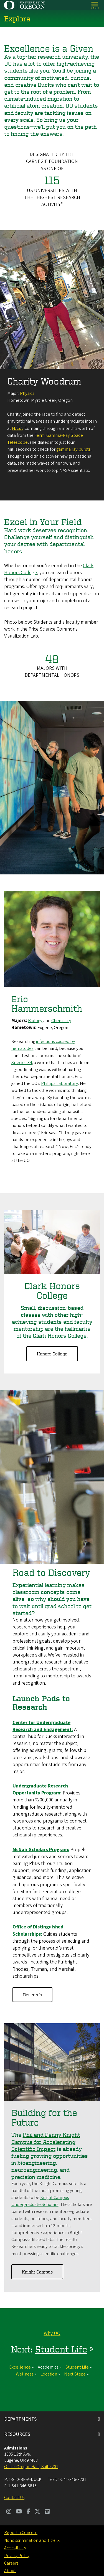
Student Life (61, 2349)
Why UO (52, 2333)
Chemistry (61, 1020)
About (10, 2571)
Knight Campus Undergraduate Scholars (40, 2201)
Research (32, 1994)
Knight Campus (37, 2271)
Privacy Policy (16, 2556)
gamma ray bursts (73, 449)
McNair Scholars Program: (40, 1849)
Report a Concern (20, 2533)
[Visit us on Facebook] (28, 2512)
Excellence (20, 2367)
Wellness (25, 2374)
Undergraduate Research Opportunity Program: (40, 1790)
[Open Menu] (95, 5)
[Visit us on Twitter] (37, 2512)
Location (48, 2374)
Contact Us (14, 2498)
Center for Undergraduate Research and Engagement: (42, 1726)
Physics (27, 393)
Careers (11, 2563)
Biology (35, 1020)
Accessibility (15, 2548)
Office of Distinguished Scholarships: (38, 1931)
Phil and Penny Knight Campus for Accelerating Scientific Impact (45, 2141)
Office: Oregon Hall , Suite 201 (31, 2467)
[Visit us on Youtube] (19, 2512)
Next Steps (75, 2374)
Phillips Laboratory (59, 1083)
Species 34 (21, 1062)
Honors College (52, 1353)
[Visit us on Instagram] (9, 2512)
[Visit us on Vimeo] (47, 2512)
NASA (17, 428)
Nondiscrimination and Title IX (32, 2540)
